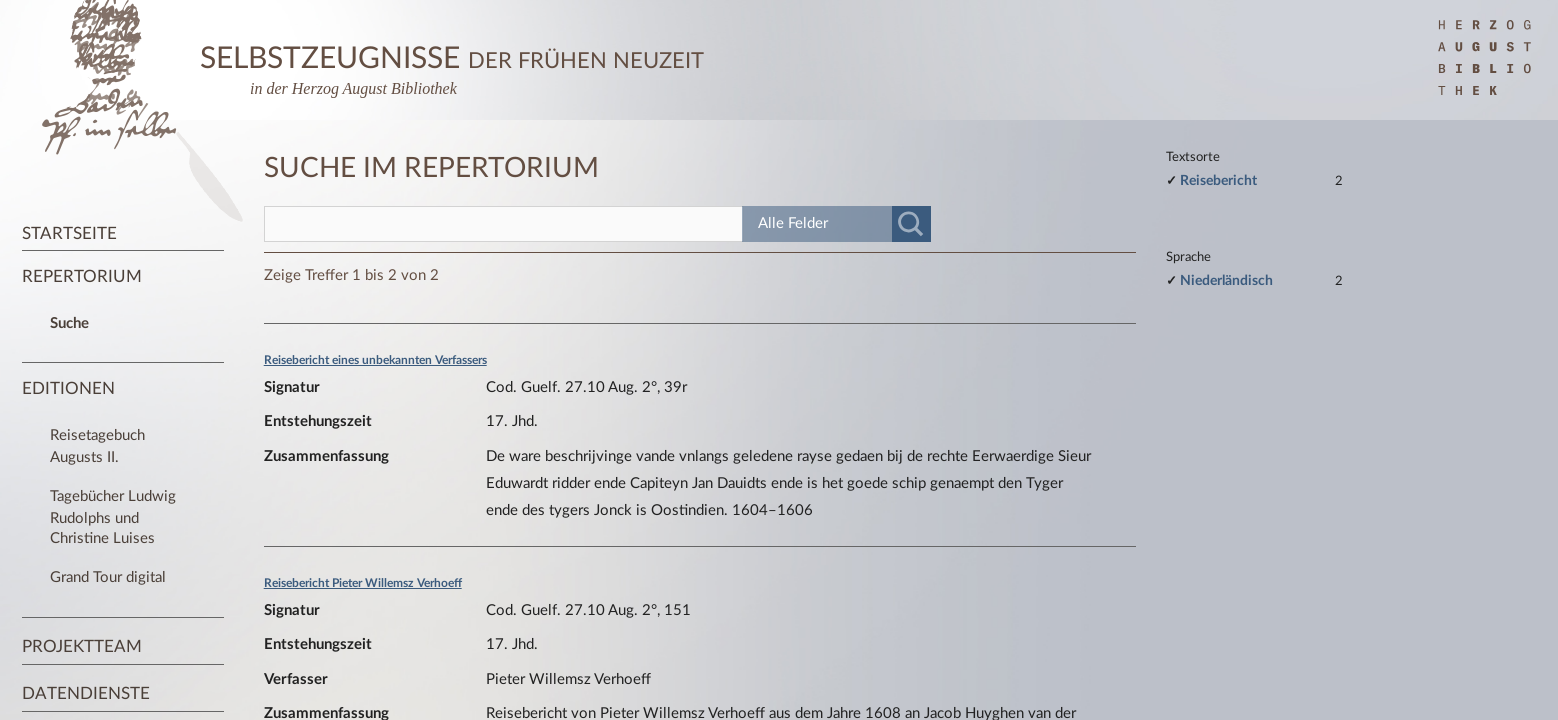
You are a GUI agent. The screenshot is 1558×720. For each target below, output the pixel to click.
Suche (69, 323)
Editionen (68, 388)
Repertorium (82, 276)
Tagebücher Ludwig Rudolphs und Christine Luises (113, 517)
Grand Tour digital (108, 577)
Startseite (69, 233)
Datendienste (86, 693)
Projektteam (82, 646)
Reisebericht (1218, 180)
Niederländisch (1226, 280)
